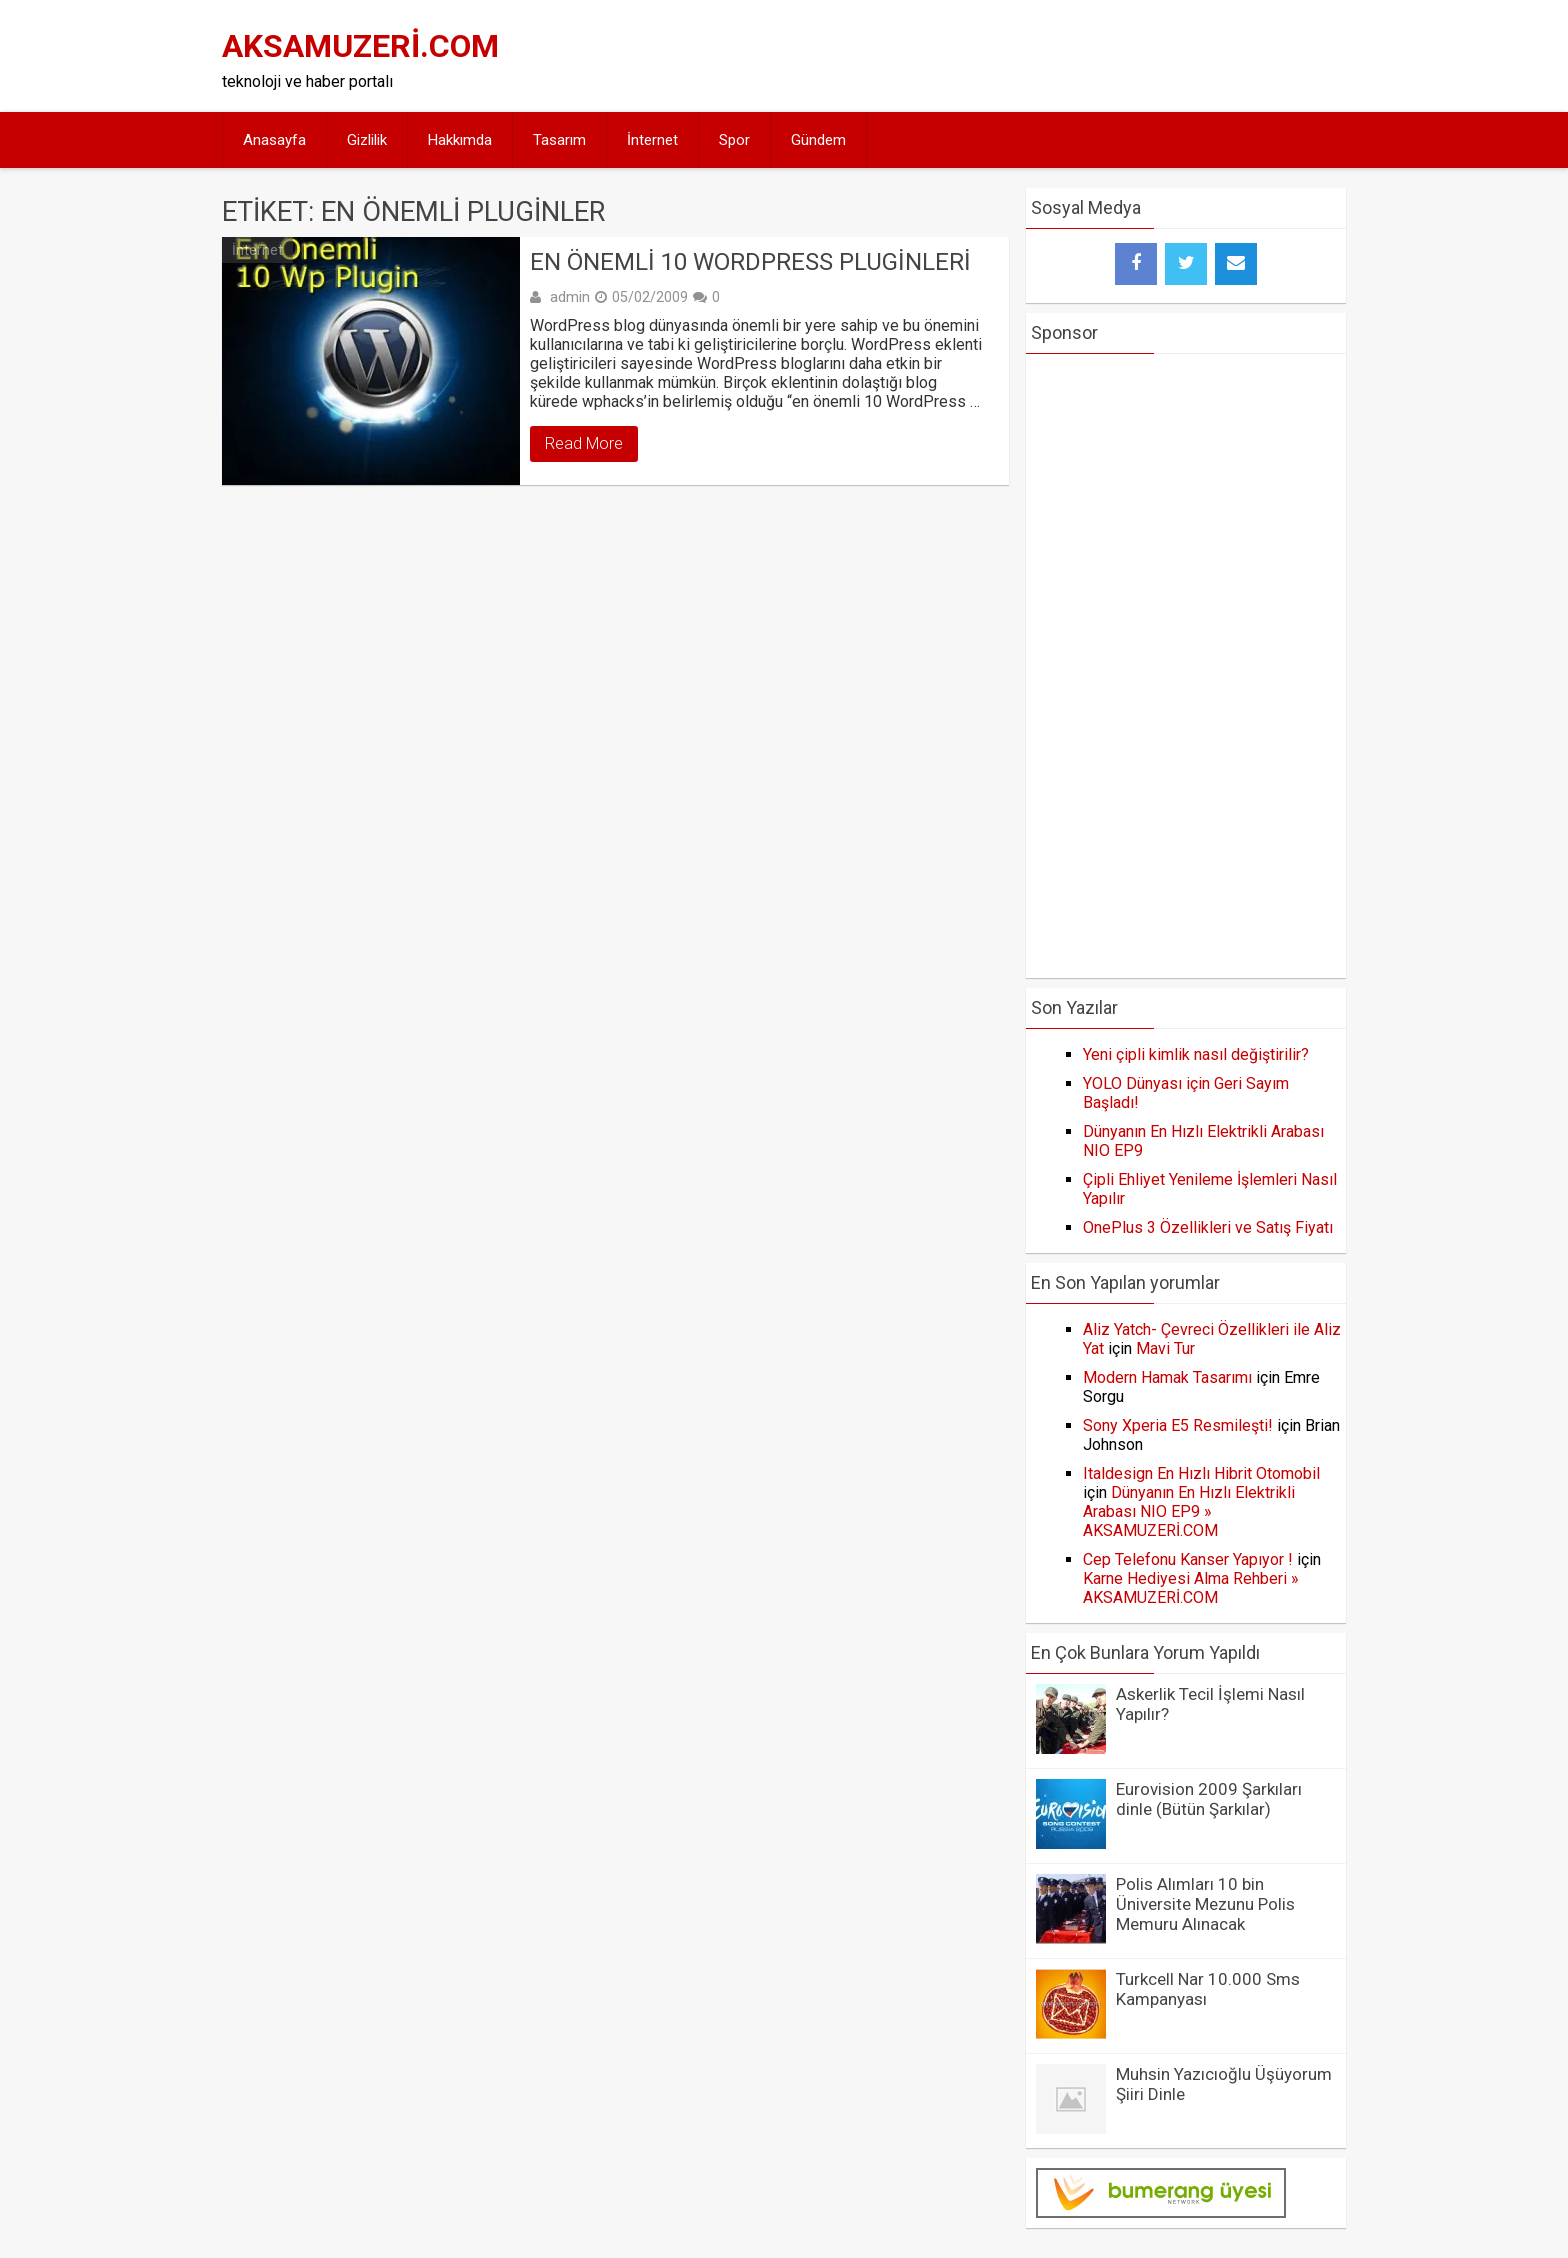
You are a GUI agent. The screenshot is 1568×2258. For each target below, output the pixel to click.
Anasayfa (274, 140)
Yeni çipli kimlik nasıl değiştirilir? (1196, 1054)
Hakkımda (460, 140)
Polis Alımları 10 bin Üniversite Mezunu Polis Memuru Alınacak (1205, 1904)
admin (570, 297)
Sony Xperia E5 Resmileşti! (1178, 1425)
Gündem (818, 140)
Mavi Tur (1165, 1348)
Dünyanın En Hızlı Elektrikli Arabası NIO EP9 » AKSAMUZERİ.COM (1189, 1511)
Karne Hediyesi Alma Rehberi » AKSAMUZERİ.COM (1191, 1588)
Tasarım (559, 140)
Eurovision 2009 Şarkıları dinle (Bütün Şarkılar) (1209, 1799)
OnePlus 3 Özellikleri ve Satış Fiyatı (1208, 1227)
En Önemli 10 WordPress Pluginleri (750, 262)
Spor (734, 140)
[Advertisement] (976, 56)
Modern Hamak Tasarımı (1167, 1377)
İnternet (652, 140)
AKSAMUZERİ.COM (360, 46)
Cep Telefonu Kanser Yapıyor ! (1188, 1559)
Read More (584, 443)
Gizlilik (367, 140)
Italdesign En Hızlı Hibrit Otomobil (1201, 1473)
